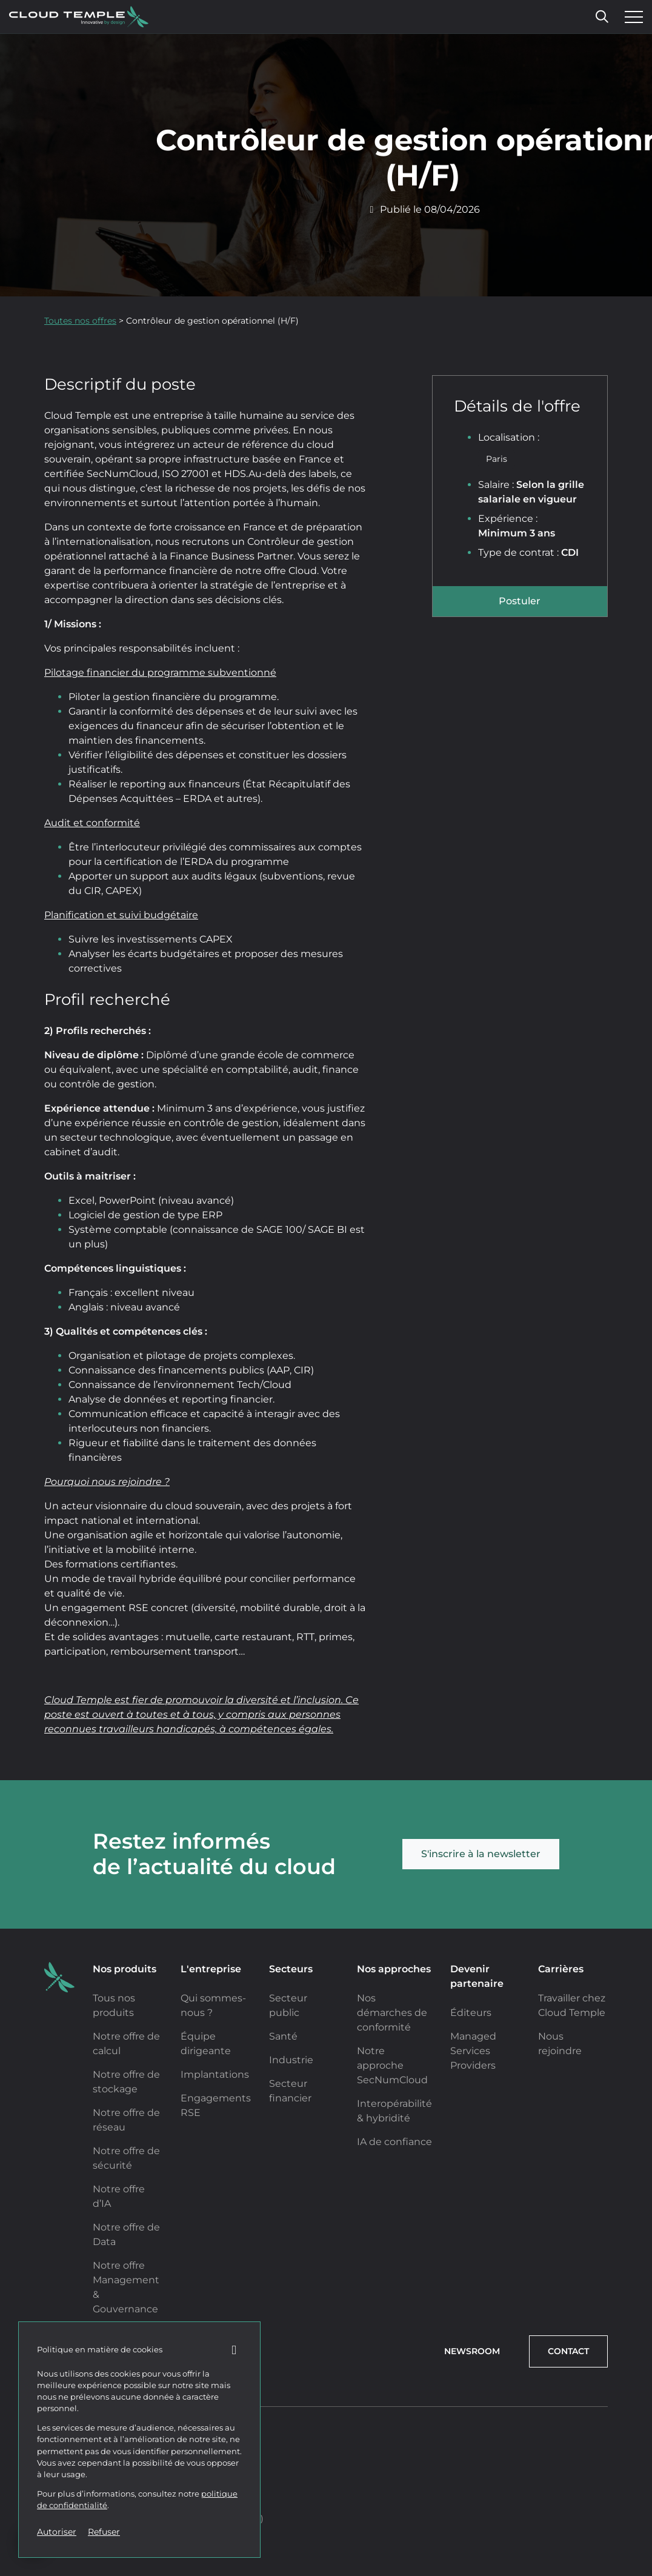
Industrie (291, 2060)
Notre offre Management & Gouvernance (126, 2287)
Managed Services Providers (473, 2050)
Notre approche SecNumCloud (392, 2065)
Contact (568, 2351)
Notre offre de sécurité (126, 2158)
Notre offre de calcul (126, 2043)
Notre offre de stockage (126, 2082)
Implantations (215, 2074)
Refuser (104, 2531)
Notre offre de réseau (126, 2120)
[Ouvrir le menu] (631, 17)
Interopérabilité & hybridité (394, 2111)
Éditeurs (470, 2012)
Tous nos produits (114, 2005)
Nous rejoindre (560, 2043)
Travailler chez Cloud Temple (571, 2005)
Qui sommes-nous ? (213, 2005)
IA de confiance (394, 2141)
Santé (283, 2036)
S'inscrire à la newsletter (481, 1854)
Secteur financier (290, 2091)
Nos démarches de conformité (392, 2012)
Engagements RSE (216, 2105)
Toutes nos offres (80, 320)
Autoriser (56, 2531)
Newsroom (472, 2351)
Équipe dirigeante (206, 2043)
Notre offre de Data (126, 2234)
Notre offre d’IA (119, 2196)
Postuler (520, 601)
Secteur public (288, 2005)
